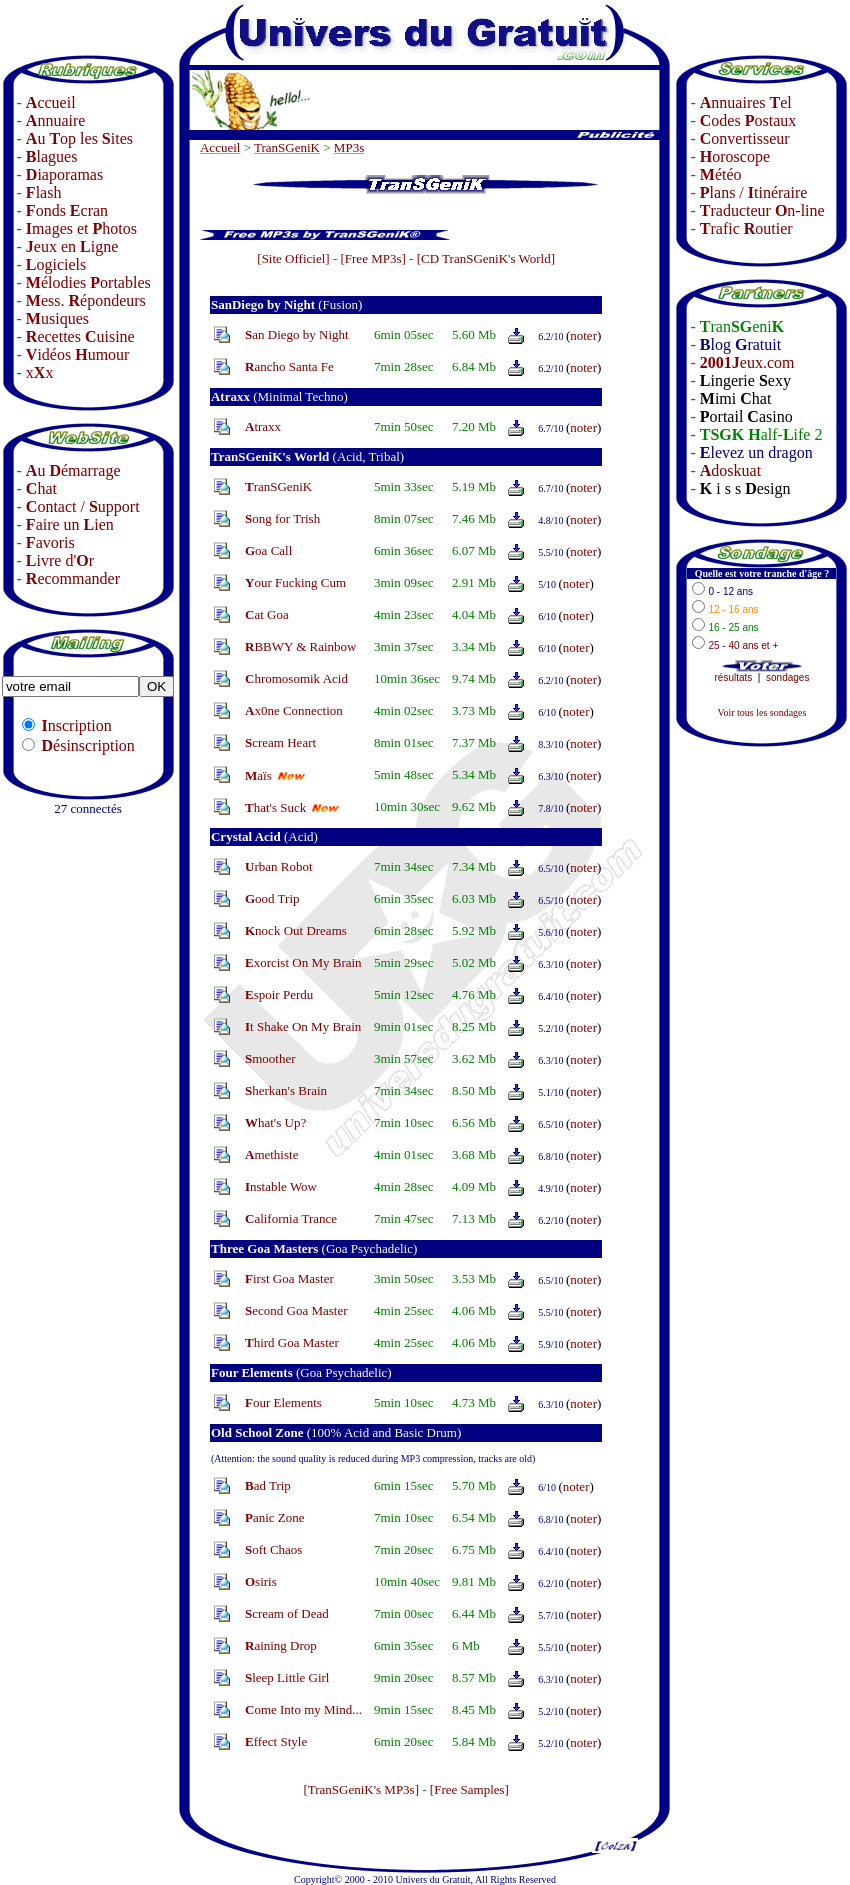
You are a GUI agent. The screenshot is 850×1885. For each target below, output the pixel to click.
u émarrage (73, 470)
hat (41, 488)
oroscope (735, 156)
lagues (52, 156)
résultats (734, 677)
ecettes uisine (80, 336)
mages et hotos (81, 228)
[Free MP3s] (372, 258)
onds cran (67, 210)
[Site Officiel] (293, 258)
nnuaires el (746, 102)
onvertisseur (745, 138)
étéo (721, 174)
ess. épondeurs (86, 300)
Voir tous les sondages (761, 712)
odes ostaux (748, 120)
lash (44, 192)
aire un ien (70, 524)
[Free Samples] (469, 1789)
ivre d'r (60, 560)
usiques (57, 318)
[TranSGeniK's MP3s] (361, 1789)
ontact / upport (83, 506)
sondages (787, 677)
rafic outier (746, 228)
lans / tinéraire (754, 192)
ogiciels (56, 264)
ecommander (73, 578)
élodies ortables (88, 282)
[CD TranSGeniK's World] (486, 258)
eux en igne (72, 246)
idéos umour (78, 354)
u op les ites (79, 138)
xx (40, 372)
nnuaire (56, 120)
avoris (50, 542)
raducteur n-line (762, 210)
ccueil (51, 102)
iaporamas (64, 174)
